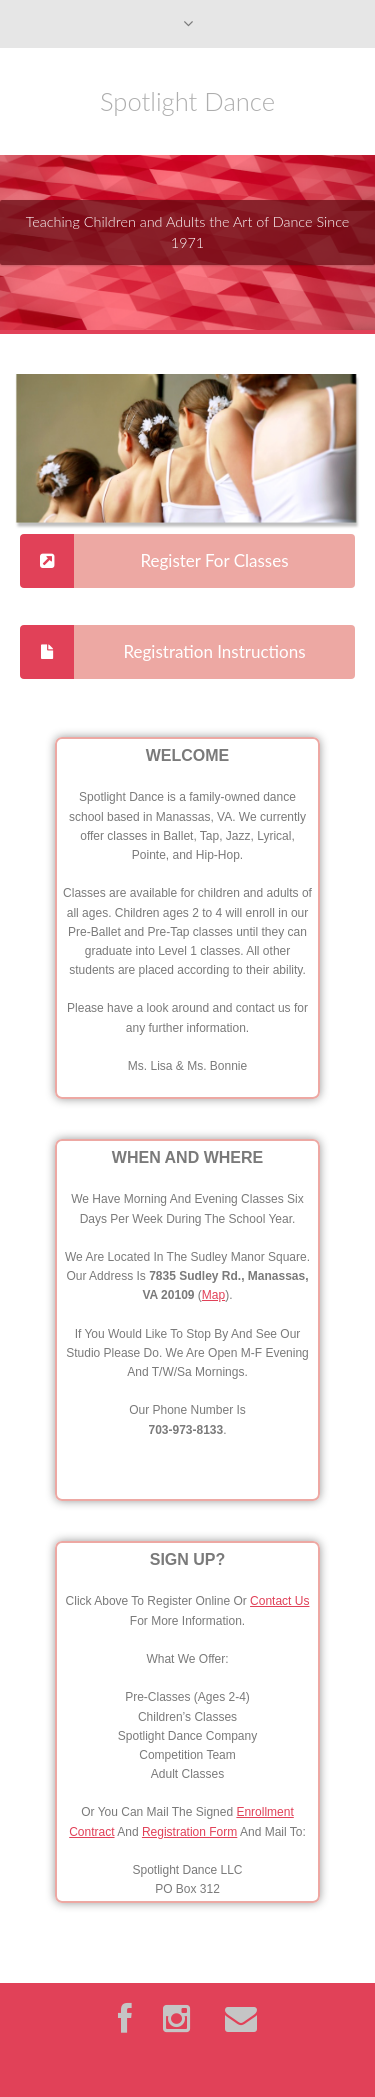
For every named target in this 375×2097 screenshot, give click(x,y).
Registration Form (189, 1832)
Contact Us (279, 1601)
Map (213, 1295)
